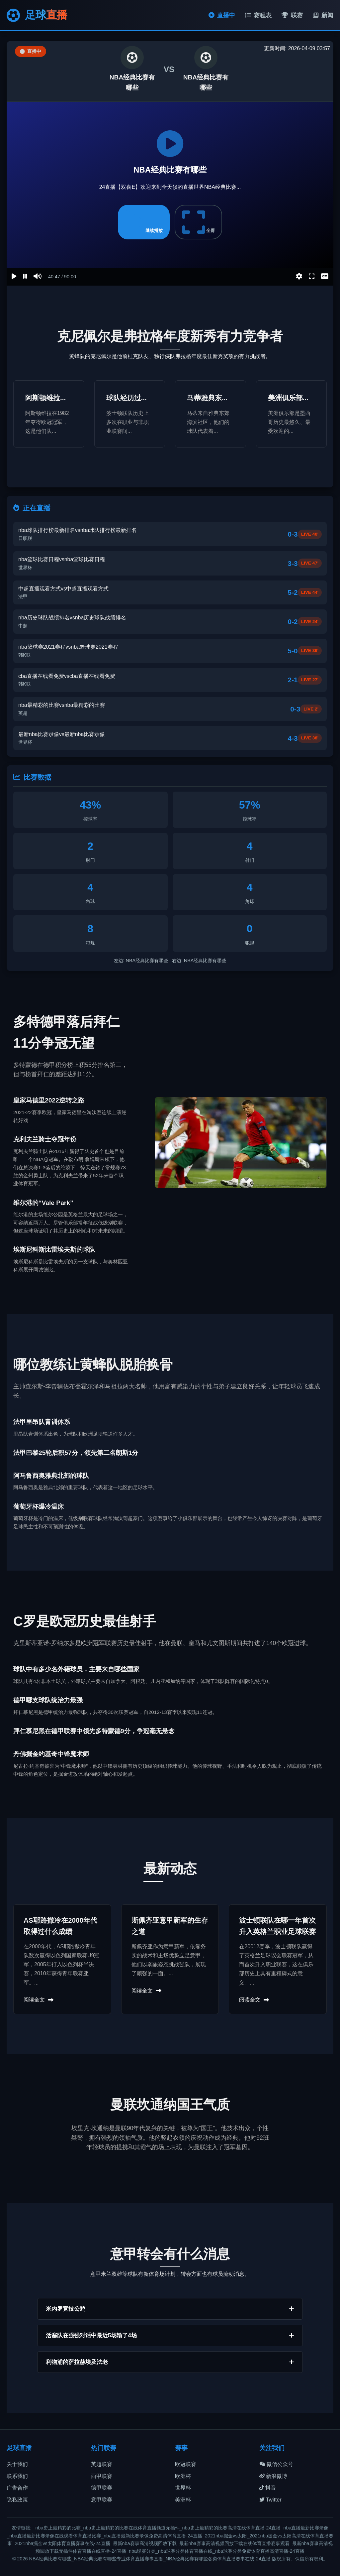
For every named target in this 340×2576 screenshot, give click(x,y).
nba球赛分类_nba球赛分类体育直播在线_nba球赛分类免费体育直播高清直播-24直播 (216, 2551)
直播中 (222, 15)
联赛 (292, 15)
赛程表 (258, 15)
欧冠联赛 (185, 2464)
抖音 (267, 2488)
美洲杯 (183, 2500)
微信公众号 (276, 2464)
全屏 (198, 222)
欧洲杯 (183, 2476)
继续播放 (144, 222)
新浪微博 (273, 2476)
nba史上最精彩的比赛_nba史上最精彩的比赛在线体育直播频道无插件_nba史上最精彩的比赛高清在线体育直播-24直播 (158, 2527)
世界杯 (183, 2488)
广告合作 (17, 2488)
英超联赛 (101, 2464)
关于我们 (17, 2464)
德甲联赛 (101, 2488)
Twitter (270, 2500)
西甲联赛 (101, 2476)
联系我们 (17, 2476)
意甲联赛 (101, 2500)
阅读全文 (38, 1999)
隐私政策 (17, 2500)
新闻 (323, 15)
